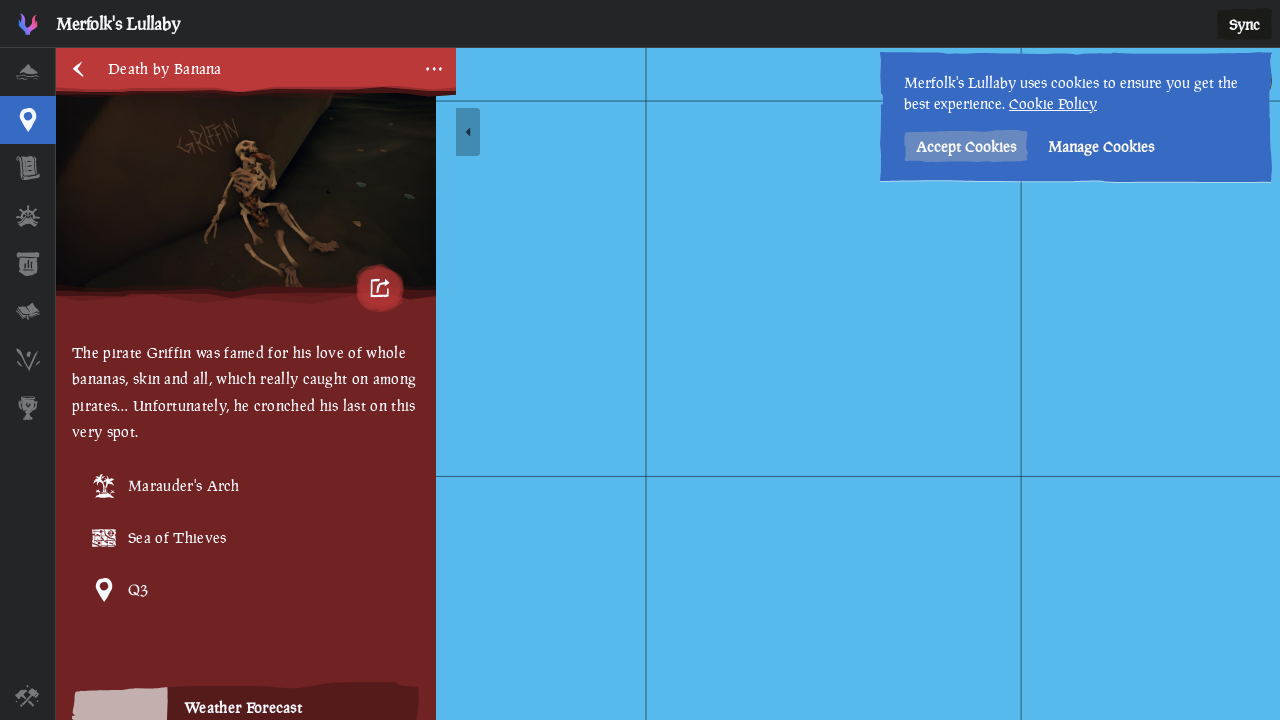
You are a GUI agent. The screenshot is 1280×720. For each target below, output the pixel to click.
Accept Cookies (966, 146)
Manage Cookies (1101, 146)
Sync (1244, 24)
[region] (668, 384)
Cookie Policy (1053, 103)
